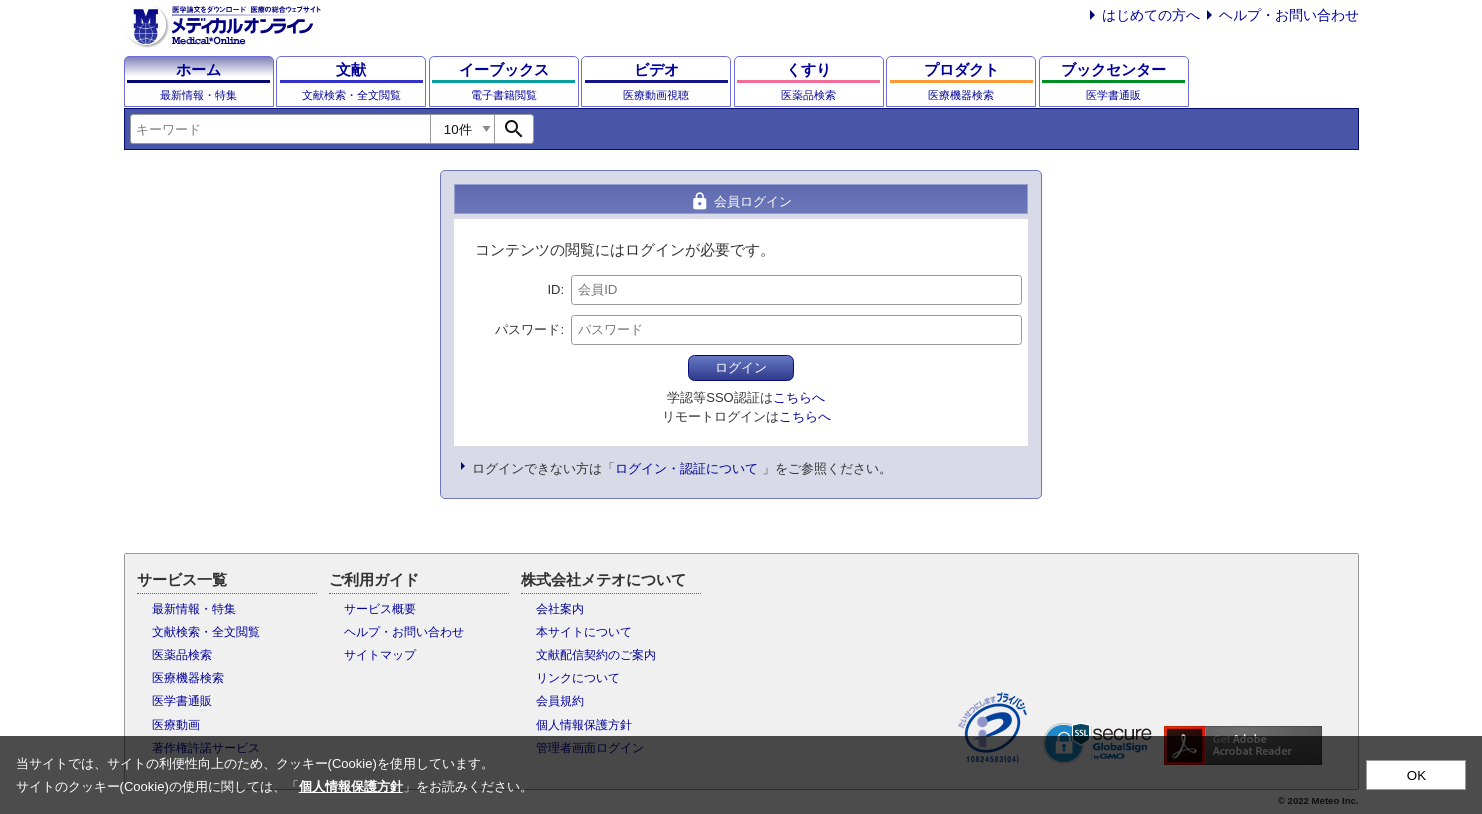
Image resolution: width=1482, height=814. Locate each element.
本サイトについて (584, 632)
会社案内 (560, 609)
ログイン (741, 367)
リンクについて (578, 678)
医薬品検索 (182, 655)
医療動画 (176, 725)
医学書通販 (182, 701)
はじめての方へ (1151, 15)
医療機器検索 (188, 678)
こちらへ (799, 397)
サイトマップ (380, 655)
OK (1416, 775)
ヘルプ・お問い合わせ (1289, 15)
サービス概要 (380, 609)
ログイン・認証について (686, 468)
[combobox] (280, 129)
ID (553, 289)
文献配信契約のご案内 (596, 655)
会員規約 (560, 701)
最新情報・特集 (194, 609)
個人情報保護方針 (584, 725)
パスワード (527, 329)
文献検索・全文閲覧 (206, 632)
